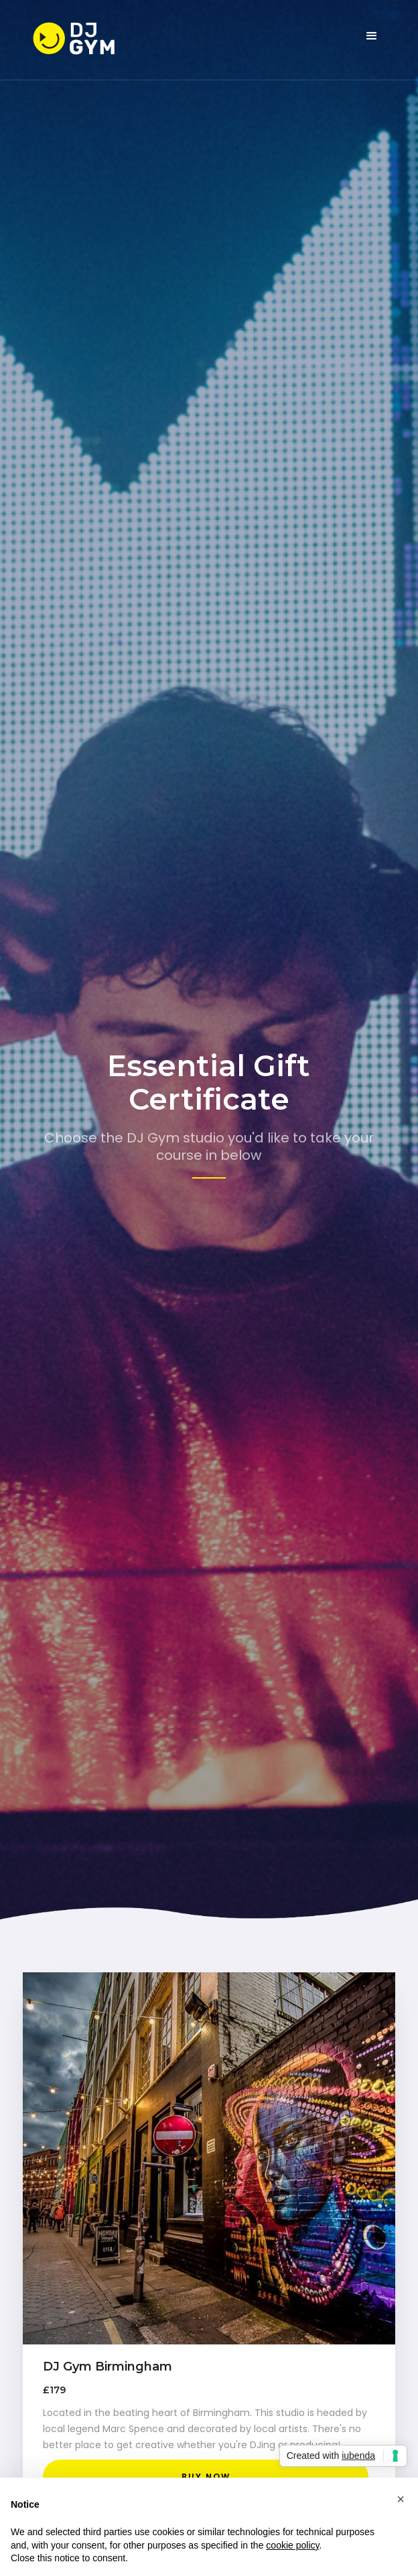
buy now (206, 2476)
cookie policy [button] (292, 2545)
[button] (372, 36)
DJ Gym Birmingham (107, 2366)
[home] (86, 40)
